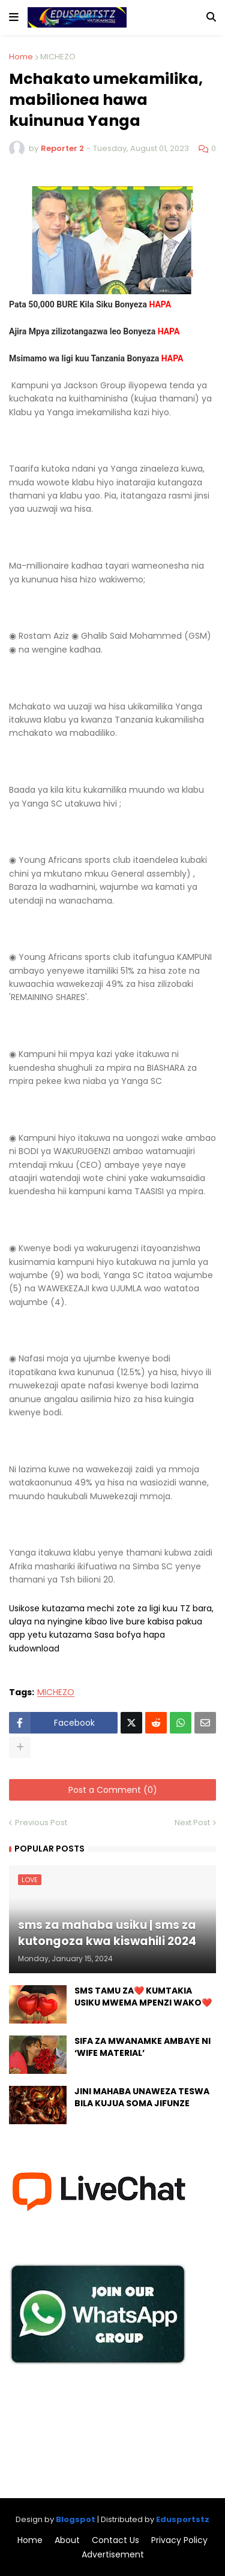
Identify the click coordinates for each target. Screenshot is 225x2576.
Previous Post (41, 1822)
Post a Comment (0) (112, 1790)
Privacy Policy (179, 2540)
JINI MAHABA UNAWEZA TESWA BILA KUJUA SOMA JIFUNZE (141, 2097)
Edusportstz (182, 2519)
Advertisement (113, 2554)
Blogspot (75, 2519)
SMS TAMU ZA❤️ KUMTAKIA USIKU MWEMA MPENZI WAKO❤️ (143, 1997)
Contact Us (115, 2540)
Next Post (192, 1822)
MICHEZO (58, 56)
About (67, 2540)
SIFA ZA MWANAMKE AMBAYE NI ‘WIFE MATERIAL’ (142, 2047)
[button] (14, 17)
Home (21, 56)
